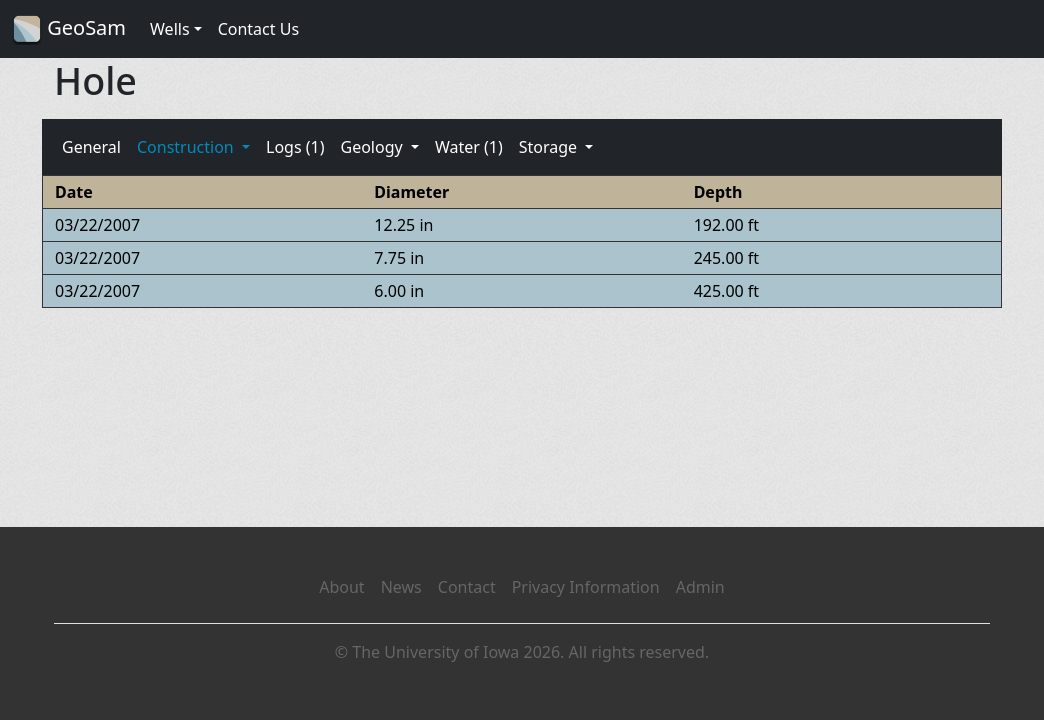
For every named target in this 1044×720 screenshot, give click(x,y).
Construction (187, 147)
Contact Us (258, 29)
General (91, 147)
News (401, 587)
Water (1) (469, 147)
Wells (170, 29)
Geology (373, 147)
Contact (467, 587)
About (341, 587)
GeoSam (69, 29)
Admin (700, 587)
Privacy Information (586, 587)
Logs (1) (295, 147)
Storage (550, 147)
